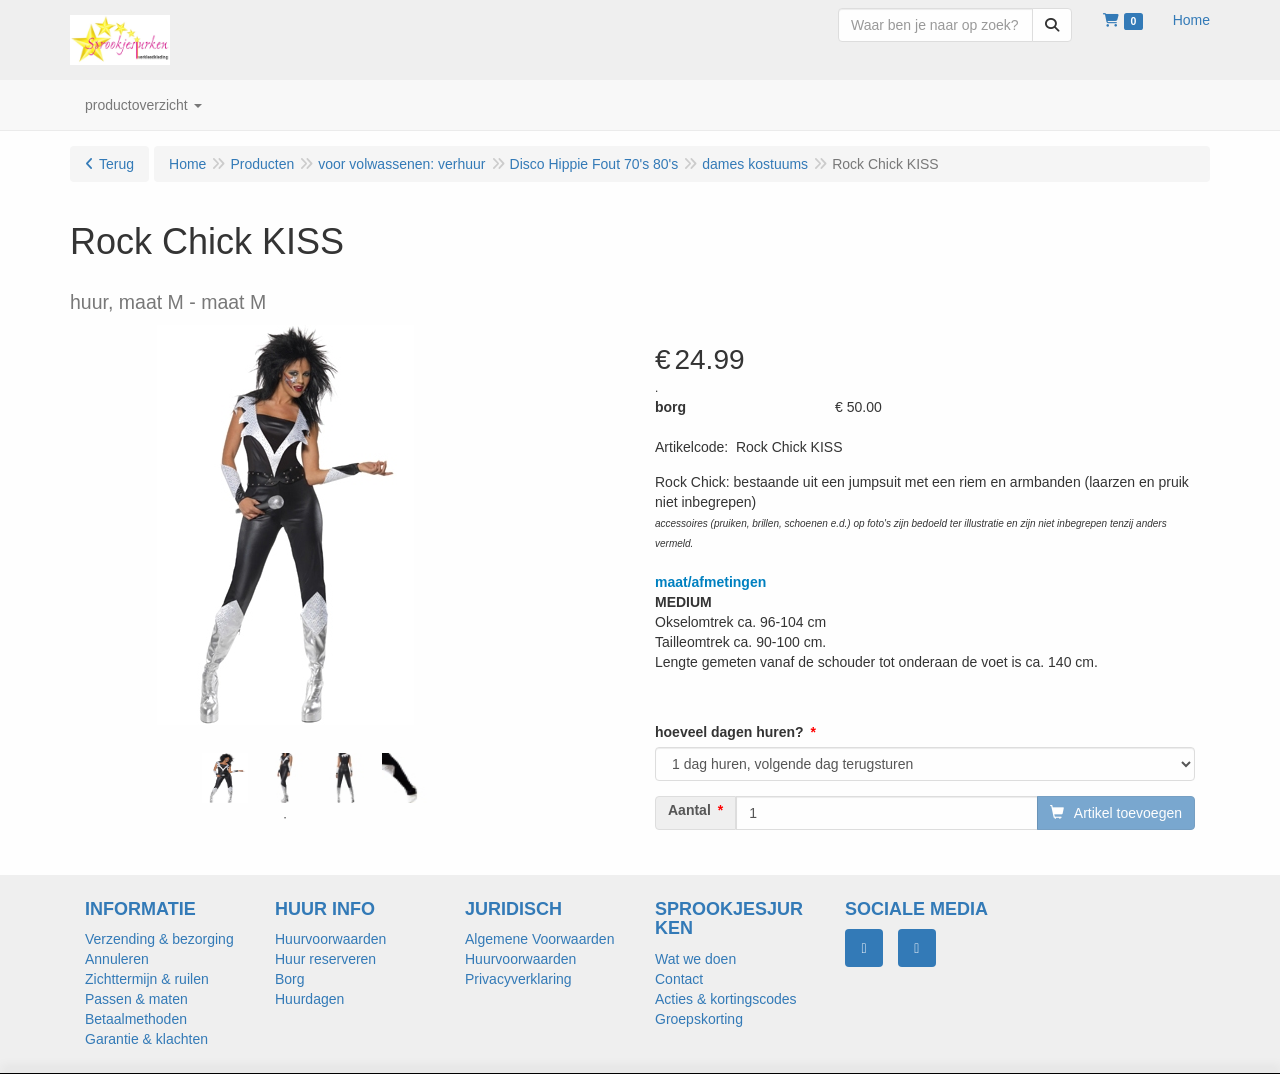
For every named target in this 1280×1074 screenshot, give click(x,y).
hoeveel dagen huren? (729, 732)
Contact (679, 979)
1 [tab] (285, 818)
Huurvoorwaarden (330, 939)
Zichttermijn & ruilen (147, 979)
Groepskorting (699, 1019)
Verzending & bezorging (159, 939)
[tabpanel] (225, 778)
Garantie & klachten (146, 1039)
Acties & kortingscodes (726, 999)
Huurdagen (309, 999)
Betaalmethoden (136, 1019)
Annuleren (117, 959)
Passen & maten (136, 999)
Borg (290, 979)
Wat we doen (695, 959)
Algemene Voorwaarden (539, 939)
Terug (116, 164)
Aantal (689, 810)
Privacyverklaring (518, 979)
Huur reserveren (325, 959)
